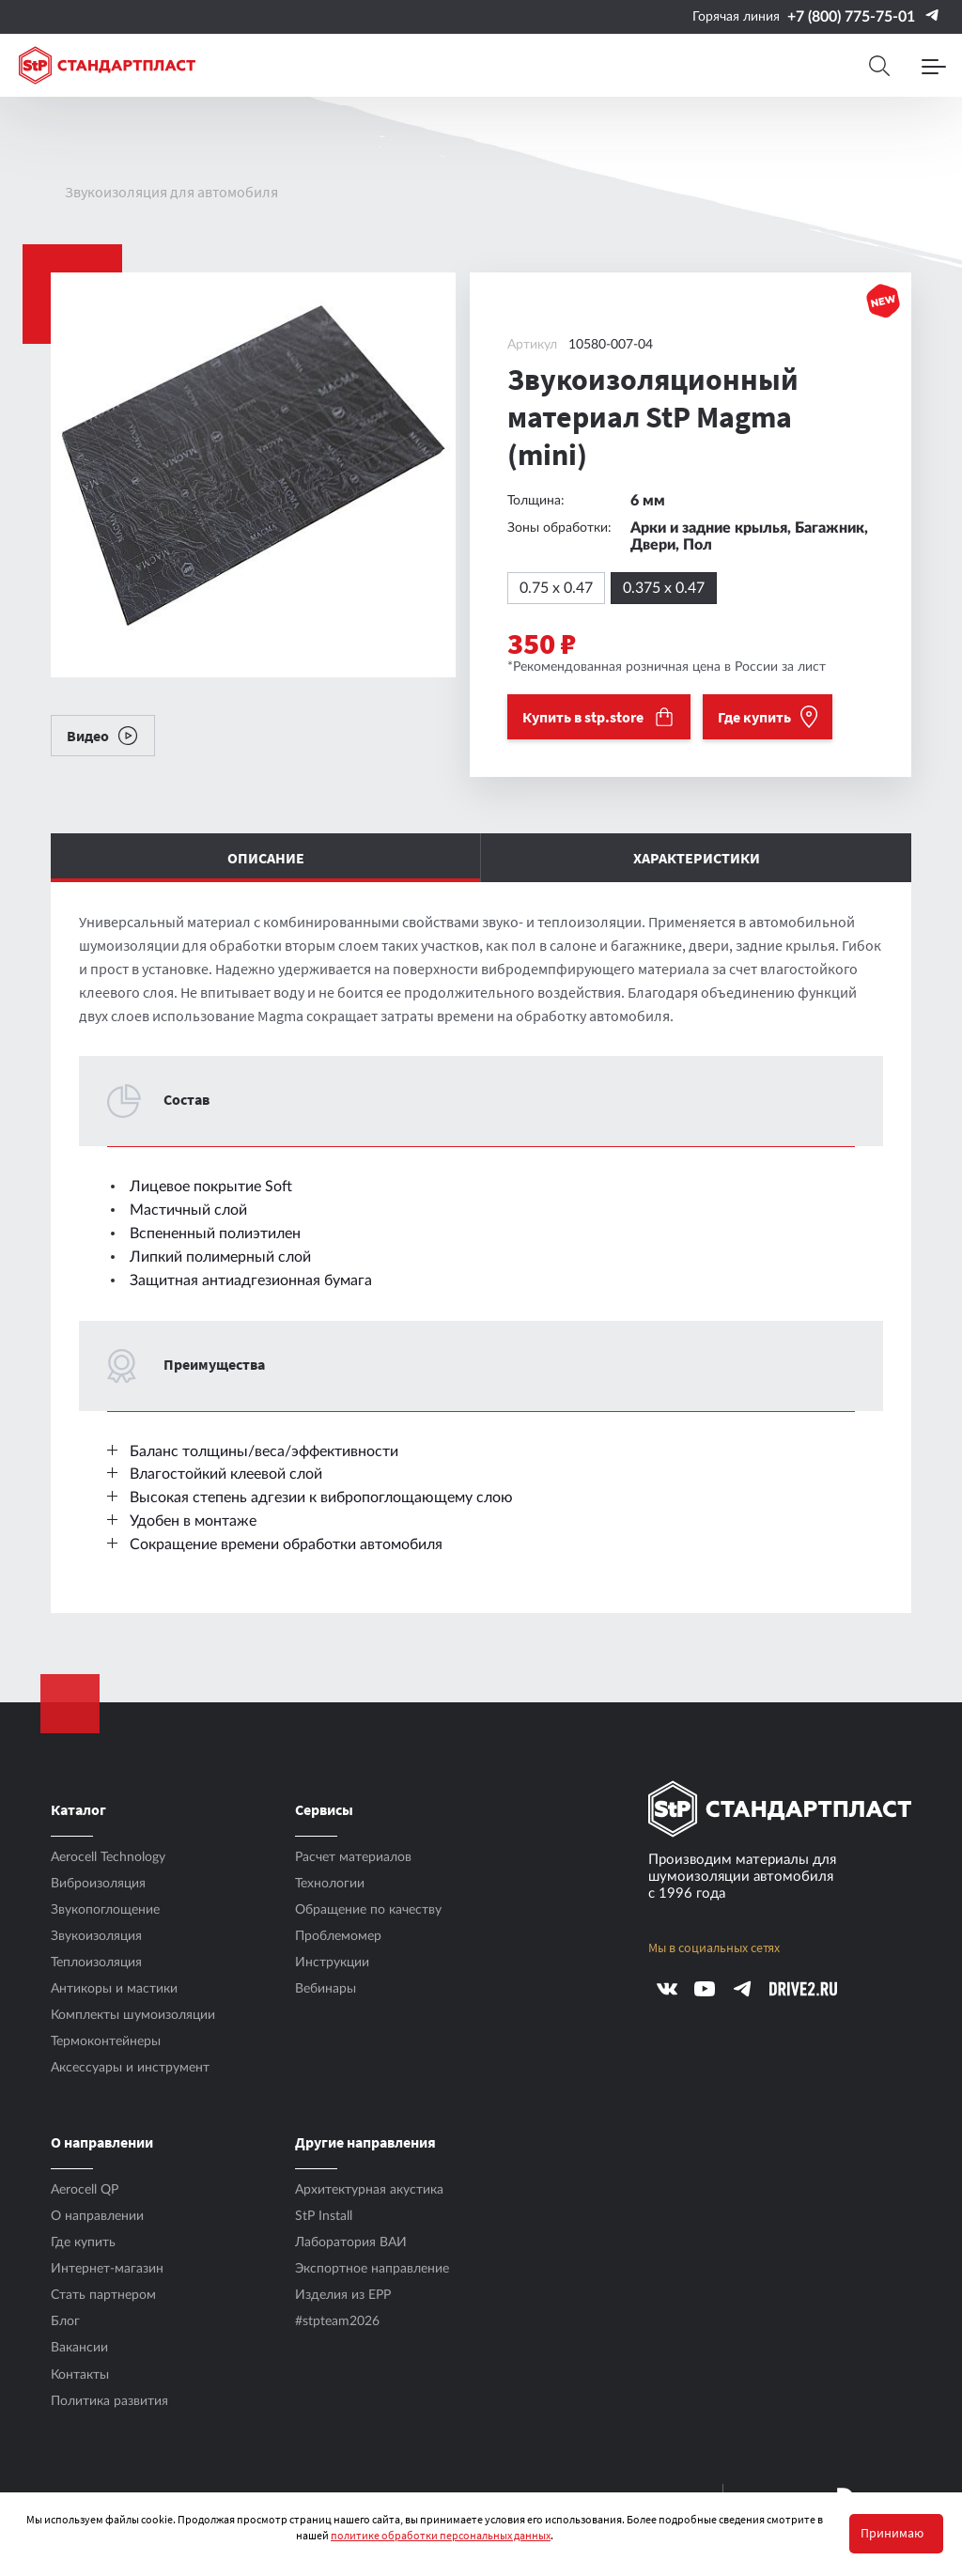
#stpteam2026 (337, 2321)
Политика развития (109, 2401)
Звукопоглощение (105, 1909)
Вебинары (325, 1988)
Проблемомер (338, 1936)
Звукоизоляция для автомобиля (171, 191)
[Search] (879, 66)
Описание (265, 857)
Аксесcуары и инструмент (130, 2067)
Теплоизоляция (96, 1962)
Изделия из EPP (343, 2295)
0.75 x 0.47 (556, 588)
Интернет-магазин (107, 2268)
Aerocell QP (84, 2189)
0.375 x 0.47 (664, 588)
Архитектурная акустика (369, 2189)
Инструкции (332, 1962)
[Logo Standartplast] (107, 65)
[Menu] (934, 66)
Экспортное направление (372, 2268)
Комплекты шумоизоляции (133, 2015)
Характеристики (696, 857)
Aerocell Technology (108, 1857)
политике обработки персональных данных (441, 2535)
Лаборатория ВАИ (351, 2242)
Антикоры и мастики (114, 1988)
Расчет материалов (353, 1857)
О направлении (97, 2216)
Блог (65, 2321)
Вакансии (79, 2347)
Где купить (83, 2242)
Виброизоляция (98, 1883)
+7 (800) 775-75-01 (851, 16)
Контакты (80, 2375)
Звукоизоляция (96, 1936)
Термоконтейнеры (106, 2041)
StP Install (323, 2216)
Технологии (330, 1883)
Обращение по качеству (368, 1909)
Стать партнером (103, 2295)
